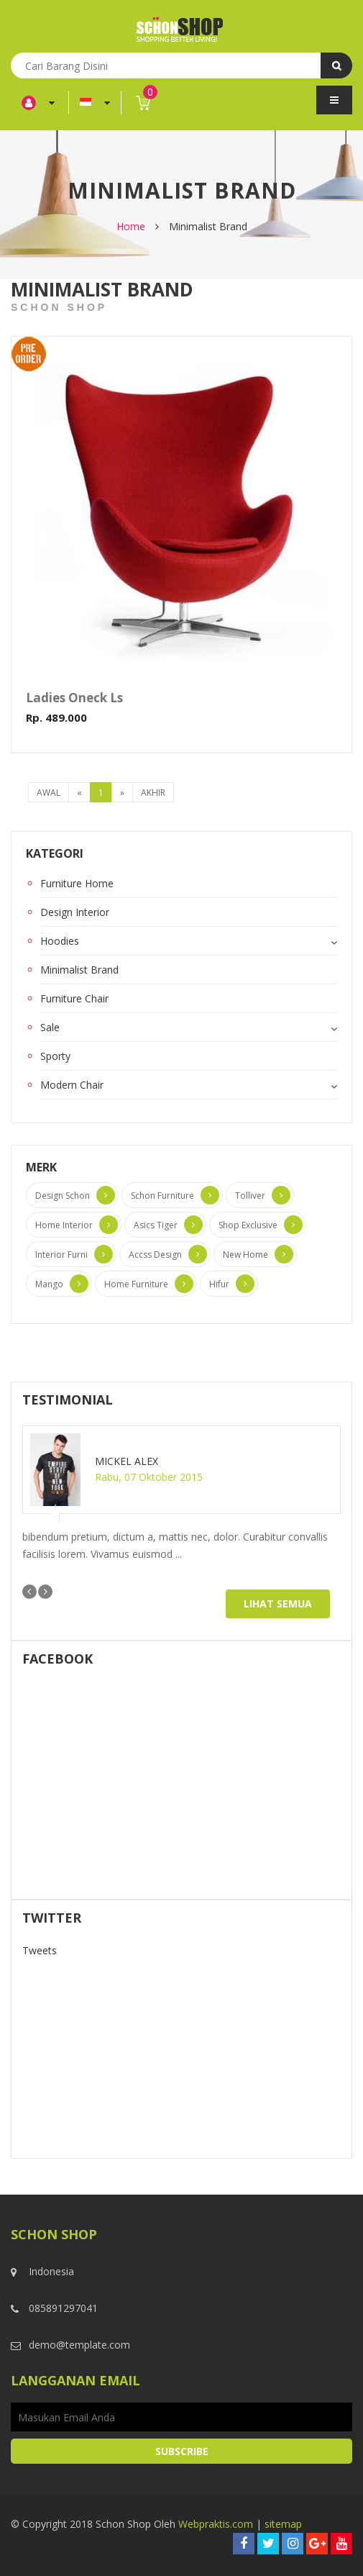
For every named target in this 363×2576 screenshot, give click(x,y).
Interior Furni (61, 1254)
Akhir (153, 792)
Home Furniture (136, 1284)
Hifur (219, 1284)
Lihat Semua (278, 1603)
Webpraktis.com (215, 2524)
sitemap (283, 2524)
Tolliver (250, 1195)
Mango (49, 1284)
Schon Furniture (162, 1195)
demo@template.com (79, 2344)
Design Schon (62, 1195)
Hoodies (59, 941)
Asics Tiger (156, 1225)
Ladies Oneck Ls (74, 697)
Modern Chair (72, 1085)
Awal (48, 792)
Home (130, 226)
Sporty (55, 1056)
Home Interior (64, 1225)
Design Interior (74, 912)
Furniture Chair (74, 998)
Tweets (39, 1950)
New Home (245, 1254)
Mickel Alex (126, 1461)
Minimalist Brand (79, 969)
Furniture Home (77, 883)
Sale (50, 1027)
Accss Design (155, 1254)
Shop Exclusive (248, 1225)
